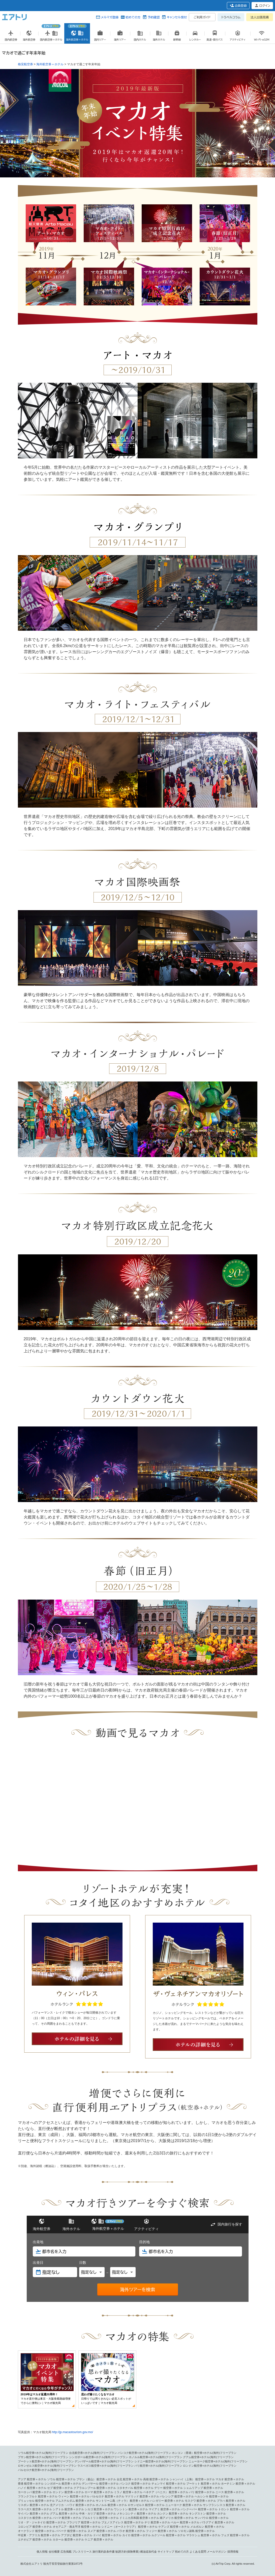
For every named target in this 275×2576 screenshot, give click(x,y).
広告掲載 (66, 2551)
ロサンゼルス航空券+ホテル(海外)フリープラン (47, 2465)
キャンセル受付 (177, 17)
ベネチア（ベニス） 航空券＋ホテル (165, 2492)
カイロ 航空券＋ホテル (136, 2535)
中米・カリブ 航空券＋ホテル (97, 2513)
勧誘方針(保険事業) (127, 2551)
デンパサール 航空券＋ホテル (100, 2483)
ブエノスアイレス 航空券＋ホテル (122, 2522)
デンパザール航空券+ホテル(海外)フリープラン (104, 2461)
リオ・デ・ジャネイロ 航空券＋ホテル (42, 2522)
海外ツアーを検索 (137, 2289)
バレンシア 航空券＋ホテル (177, 2496)
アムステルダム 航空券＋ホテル (75, 2500)
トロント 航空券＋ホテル (234, 2509)
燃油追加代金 (148, 2551)
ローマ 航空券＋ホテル (99, 2492)
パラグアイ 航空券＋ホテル (217, 2522)
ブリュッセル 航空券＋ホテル (36, 2500)
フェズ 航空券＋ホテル (235, 2535)
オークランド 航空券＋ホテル (36, 2530)
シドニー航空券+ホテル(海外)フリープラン (161, 2461)
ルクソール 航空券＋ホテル (168, 2535)
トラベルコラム (230, 17)
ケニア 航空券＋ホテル (99, 2539)
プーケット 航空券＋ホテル (203, 2483)
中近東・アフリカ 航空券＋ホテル (39, 2535)
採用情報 (232, 2551)
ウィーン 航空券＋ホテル (73, 2496)
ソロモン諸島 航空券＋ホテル (196, 2530)
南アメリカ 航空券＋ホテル (177, 2517)
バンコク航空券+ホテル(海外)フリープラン (144, 2452)
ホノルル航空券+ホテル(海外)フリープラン (155, 2457)
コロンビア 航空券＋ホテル (35, 2526)
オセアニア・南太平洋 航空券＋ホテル (77, 2526)
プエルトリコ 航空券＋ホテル (100, 2517)
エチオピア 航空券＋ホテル (35, 2539)
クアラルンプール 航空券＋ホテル (95, 2487)
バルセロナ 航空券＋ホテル (107, 2496)
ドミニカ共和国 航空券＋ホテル (139, 2517)
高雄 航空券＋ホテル (156, 2479)
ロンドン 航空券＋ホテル (68, 2492)
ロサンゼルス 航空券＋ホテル (146, 2504)
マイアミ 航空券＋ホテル (164, 2509)
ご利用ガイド (202, 17)
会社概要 (54, 2551)
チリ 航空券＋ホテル (157, 2522)
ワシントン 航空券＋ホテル (131, 2509)
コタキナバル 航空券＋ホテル (135, 2487)
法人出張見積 (260, 17)
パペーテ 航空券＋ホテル (71, 2530)
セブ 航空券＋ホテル (60, 2487)
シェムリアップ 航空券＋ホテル (203, 2487)
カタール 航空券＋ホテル (68, 2539)
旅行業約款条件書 (104, 2551)
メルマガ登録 (109, 17)
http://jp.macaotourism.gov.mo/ (72, 2432)
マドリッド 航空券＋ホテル (142, 2496)
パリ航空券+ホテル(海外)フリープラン (158, 2465)
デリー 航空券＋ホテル (168, 2487)
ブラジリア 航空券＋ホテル (84, 2522)
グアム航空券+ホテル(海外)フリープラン (208, 2457)
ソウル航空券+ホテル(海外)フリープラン (43, 2452)
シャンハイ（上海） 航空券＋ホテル (192, 2479)
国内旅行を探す (230, 2224)
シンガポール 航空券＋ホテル (62, 2483)
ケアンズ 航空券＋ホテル (174, 2526)
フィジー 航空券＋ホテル (161, 2530)
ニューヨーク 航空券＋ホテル (183, 2504)
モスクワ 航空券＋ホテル (200, 2500)
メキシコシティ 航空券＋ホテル (136, 2513)
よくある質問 (198, 2551)
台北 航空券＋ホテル (129, 2479)
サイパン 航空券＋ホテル (33, 2513)
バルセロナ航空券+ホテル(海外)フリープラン (46, 2469)
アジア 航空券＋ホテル (32, 2479)
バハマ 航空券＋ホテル (67, 2517)
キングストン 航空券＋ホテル (207, 2513)
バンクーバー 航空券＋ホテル (199, 2509)
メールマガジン (216, 2551)
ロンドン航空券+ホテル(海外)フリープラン (209, 2465)
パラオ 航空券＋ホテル (131, 2530)
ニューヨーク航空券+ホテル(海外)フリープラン (218, 2461)
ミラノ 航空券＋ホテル (128, 2492)
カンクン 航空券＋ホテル (172, 2513)
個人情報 (42, 2551)
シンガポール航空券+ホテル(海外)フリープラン (98, 2457)
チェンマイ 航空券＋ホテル (168, 2483)
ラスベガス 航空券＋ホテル (35, 2509)
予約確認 (153, 17)
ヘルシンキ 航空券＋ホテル (212, 2496)
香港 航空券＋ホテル (31, 2483)
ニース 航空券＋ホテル (230, 2492)
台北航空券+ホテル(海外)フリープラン (93, 2452)
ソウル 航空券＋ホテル (61, 2479)
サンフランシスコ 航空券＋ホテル (224, 2504)
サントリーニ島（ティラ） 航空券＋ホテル (122, 2500)
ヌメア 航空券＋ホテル (101, 2530)
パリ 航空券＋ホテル (202, 2492)
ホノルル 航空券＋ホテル (111, 2504)
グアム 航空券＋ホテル (64, 2513)
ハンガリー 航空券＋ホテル (167, 2500)
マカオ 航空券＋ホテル (230, 2479)
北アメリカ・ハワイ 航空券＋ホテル (72, 2504)
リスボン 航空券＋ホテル (33, 2504)
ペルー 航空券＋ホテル (185, 2522)
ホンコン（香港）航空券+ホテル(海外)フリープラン (204, 2452)
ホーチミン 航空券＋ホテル (238, 2483)
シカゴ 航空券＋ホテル (99, 2509)
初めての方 (133, 17)
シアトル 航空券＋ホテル (68, 2509)
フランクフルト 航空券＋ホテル (37, 2496)
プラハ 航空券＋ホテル (231, 2500)
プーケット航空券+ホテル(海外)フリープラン (46, 2461)
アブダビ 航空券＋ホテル (76, 2535)
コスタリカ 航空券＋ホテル (35, 2517)
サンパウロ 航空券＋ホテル (212, 2517)
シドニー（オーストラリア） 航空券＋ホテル (129, 2526)
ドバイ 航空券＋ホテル (107, 2535)
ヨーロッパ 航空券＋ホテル (35, 2492)
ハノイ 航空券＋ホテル (32, 2487)
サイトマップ (166, 2551)
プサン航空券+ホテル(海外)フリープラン (43, 2457)
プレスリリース (82, 2551)
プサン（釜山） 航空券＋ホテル (96, 2479)
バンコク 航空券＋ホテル (135, 2483)
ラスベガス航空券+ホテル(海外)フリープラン (105, 2465)
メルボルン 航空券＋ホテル (207, 2526)
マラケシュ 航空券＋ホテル (203, 2535)
